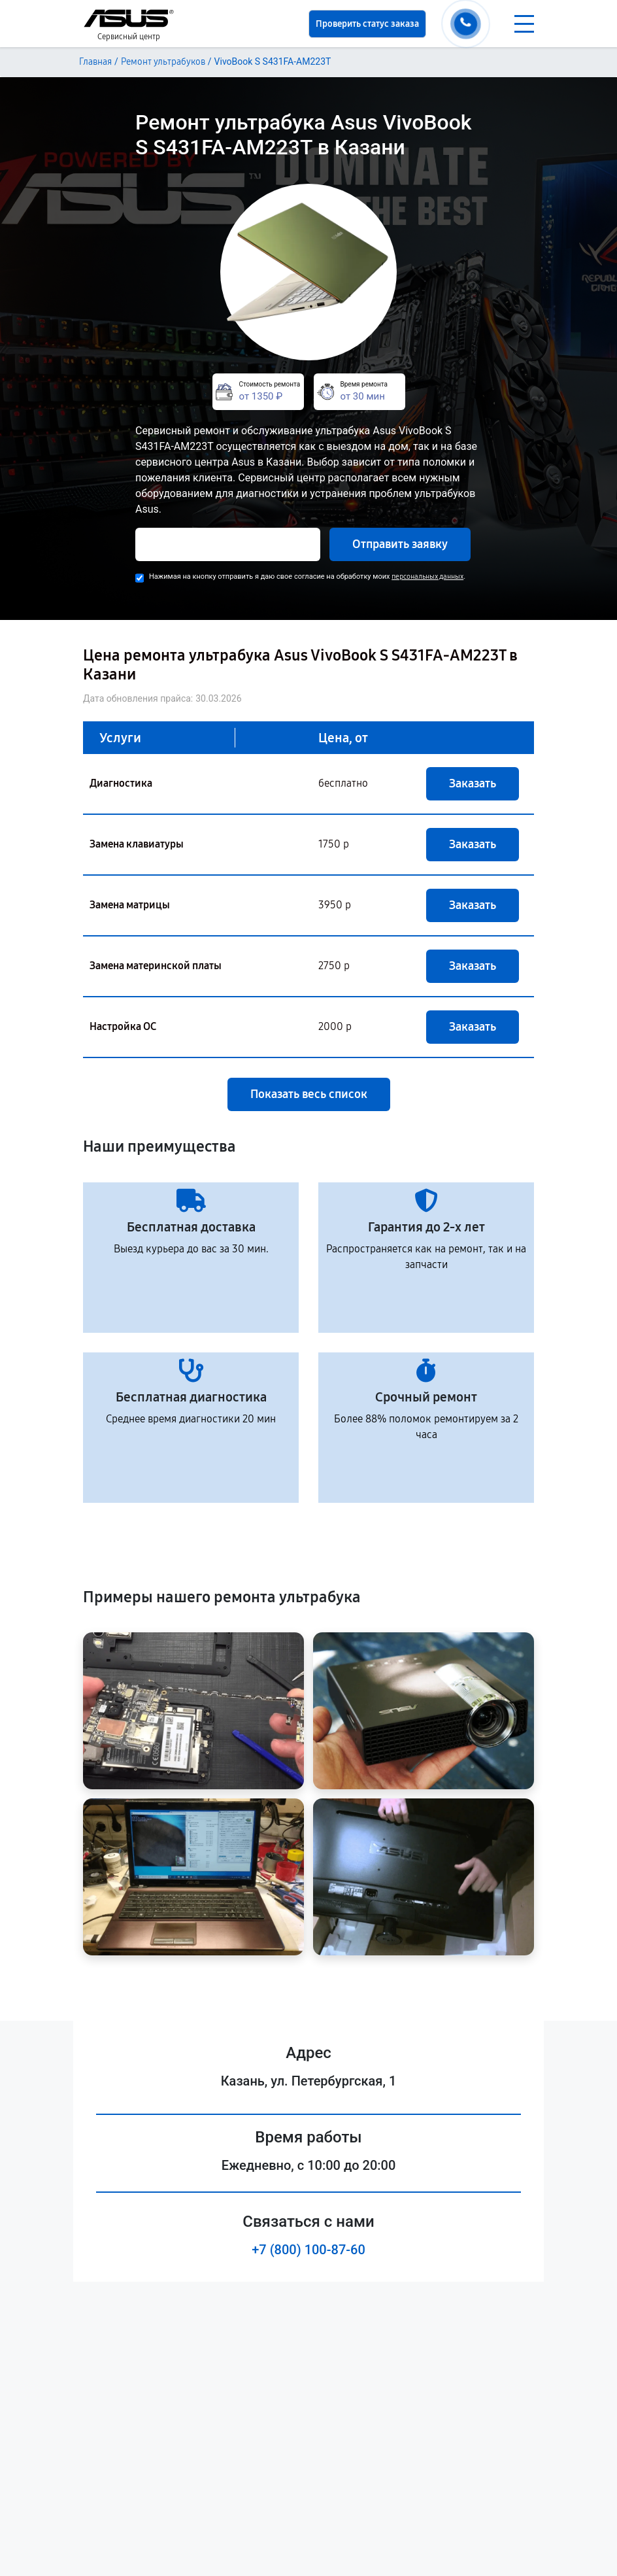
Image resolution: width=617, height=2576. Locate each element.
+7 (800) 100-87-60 (308, 2250)
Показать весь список (308, 1094)
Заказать (472, 783)
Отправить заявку (400, 544)
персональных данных (427, 576)
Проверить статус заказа (367, 23)
